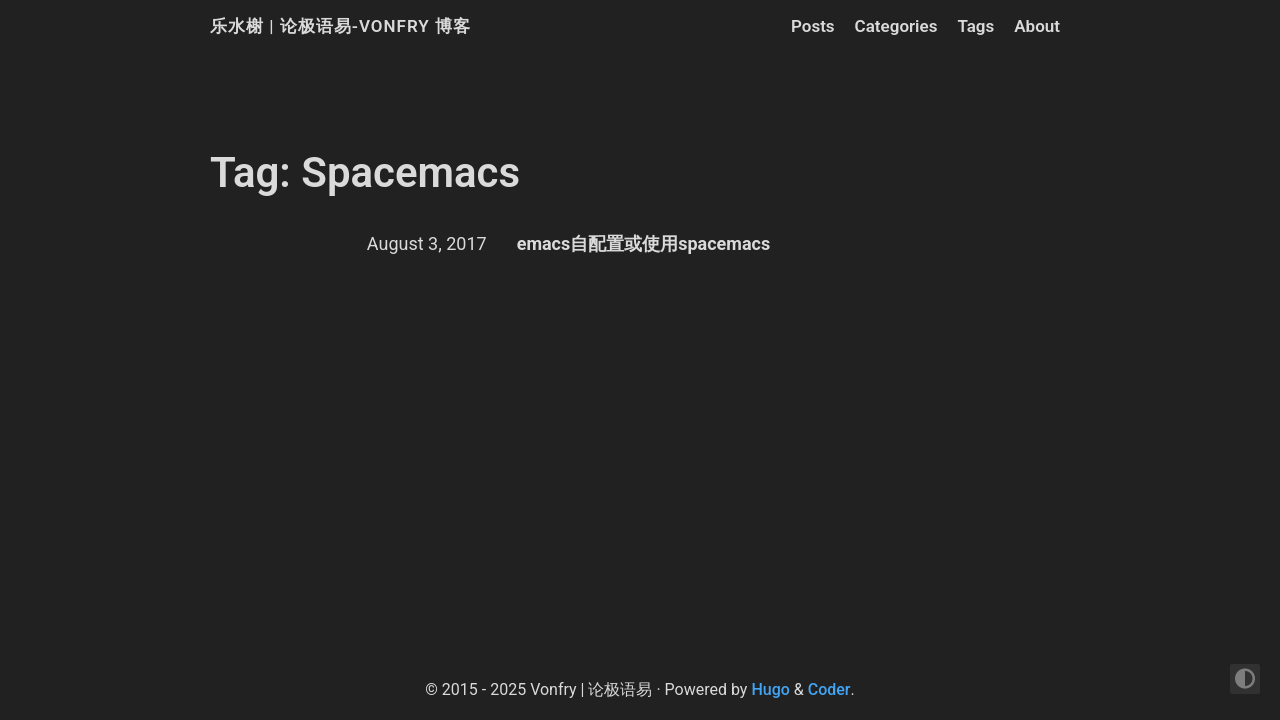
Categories (896, 26)
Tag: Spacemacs (365, 172)
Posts (813, 26)
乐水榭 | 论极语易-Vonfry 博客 (340, 26)
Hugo (770, 689)
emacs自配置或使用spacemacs (644, 243)
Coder (829, 689)
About (1037, 26)
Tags (975, 26)
